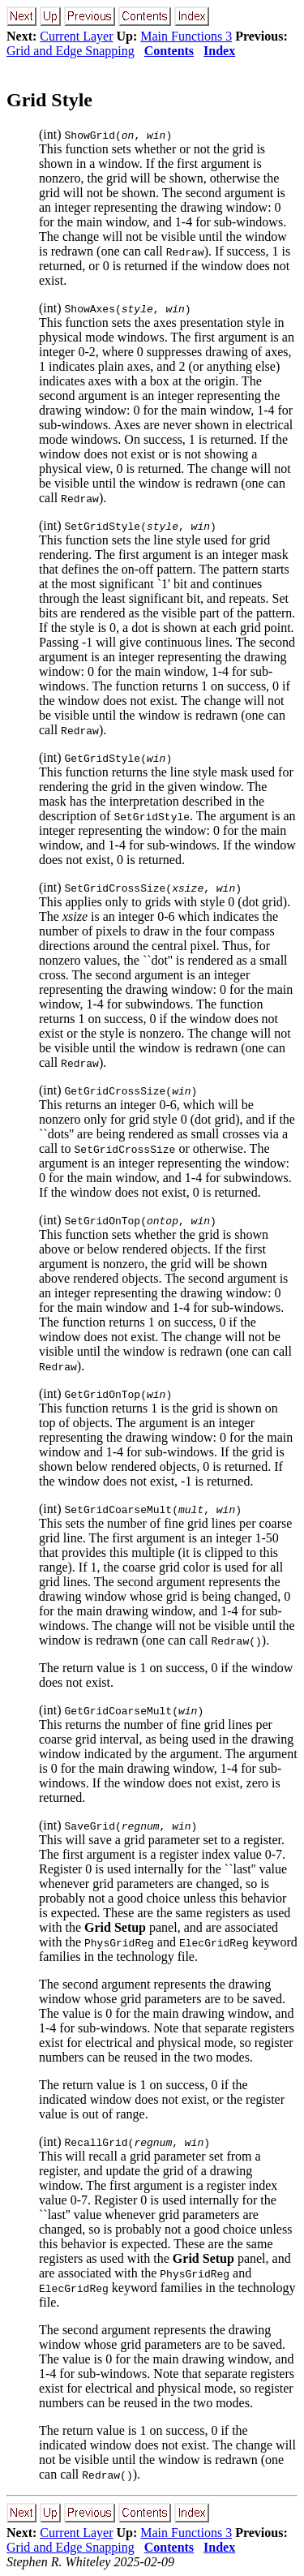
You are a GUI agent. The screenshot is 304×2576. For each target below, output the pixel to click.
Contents (169, 51)
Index (219, 51)
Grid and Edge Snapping (70, 51)
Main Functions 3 (186, 36)
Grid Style (49, 99)
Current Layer (76, 36)
